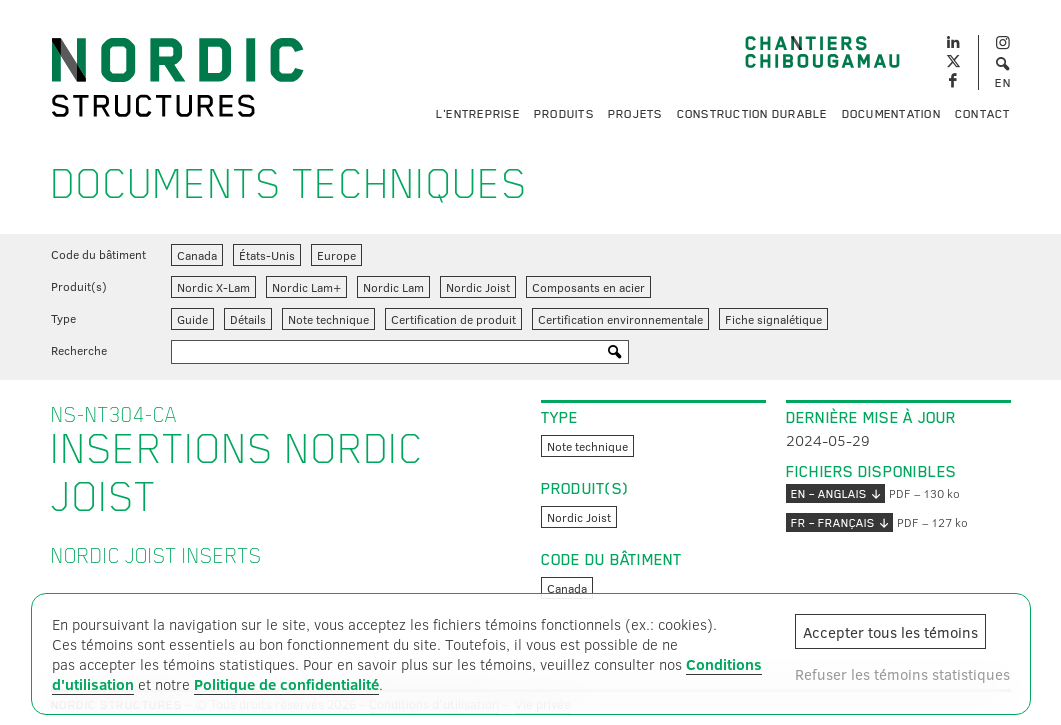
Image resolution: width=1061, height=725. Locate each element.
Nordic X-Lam (213, 287)
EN (1003, 83)
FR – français (839, 522)
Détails (248, 319)
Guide (192, 319)
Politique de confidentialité (286, 684)
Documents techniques (289, 184)
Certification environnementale (620, 319)
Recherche (79, 350)
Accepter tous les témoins (890, 632)
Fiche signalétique (773, 319)
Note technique (328, 319)
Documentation (891, 114)
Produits (564, 114)
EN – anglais (835, 493)
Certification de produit (453, 319)
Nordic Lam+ (306, 287)
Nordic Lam (393, 287)
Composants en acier (588, 287)
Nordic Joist (478, 287)
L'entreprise (478, 114)
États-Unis (267, 255)
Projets (635, 114)
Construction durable (752, 114)
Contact (983, 114)
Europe (336, 255)
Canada (197, 255)
